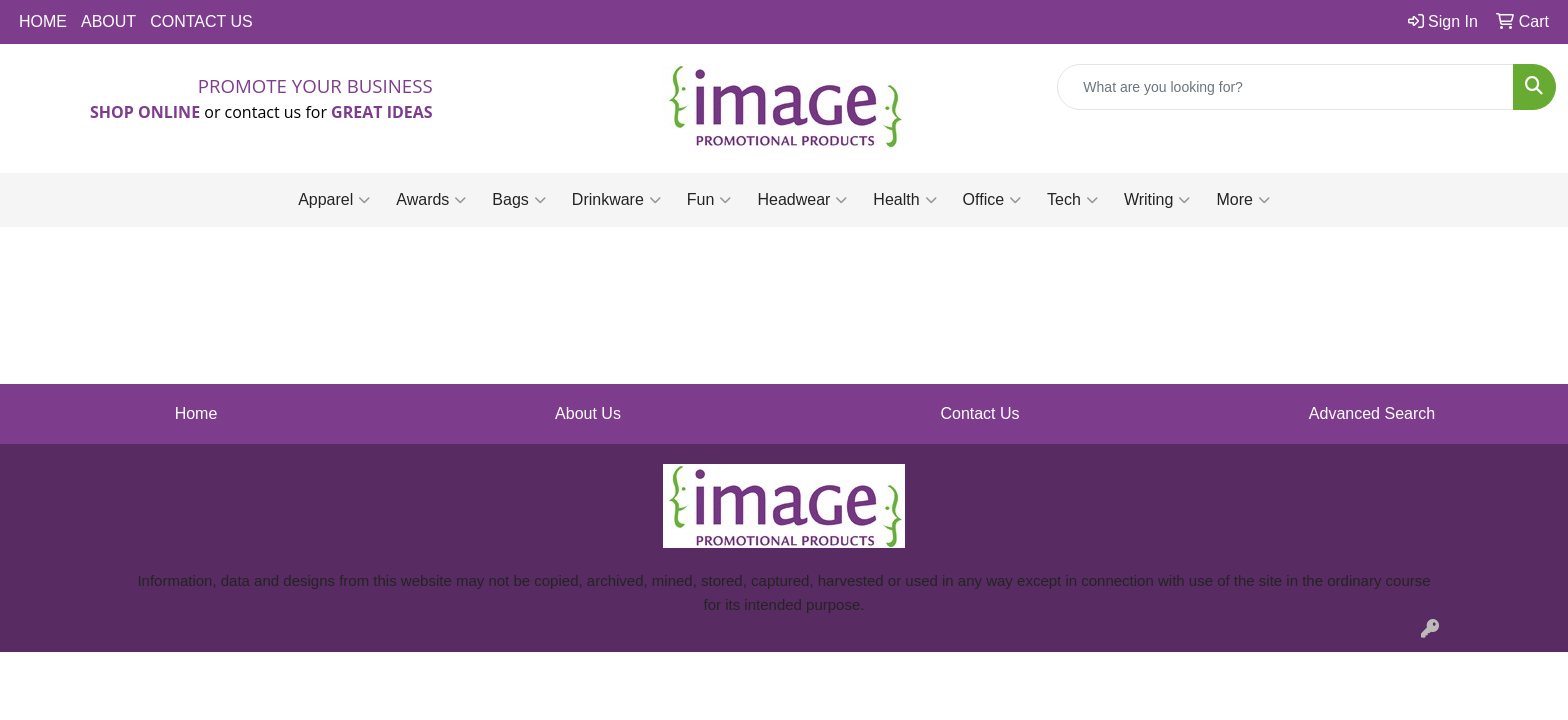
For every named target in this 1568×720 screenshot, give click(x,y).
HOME (43, 21)
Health (904, 200)
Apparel (334, 200)
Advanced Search (1372, 413)
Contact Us (979, 413)
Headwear (802, 200)
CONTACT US (201, 21)
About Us (588, 413)
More (1242, 200)
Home (196, 413)
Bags (518, 200)
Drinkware (616, 200)
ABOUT (108, 21)
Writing (1157, 200)
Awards (431, 200)
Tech (1072, 200)
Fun (709, 200)
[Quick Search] (1285, 87)
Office (992, 200)
